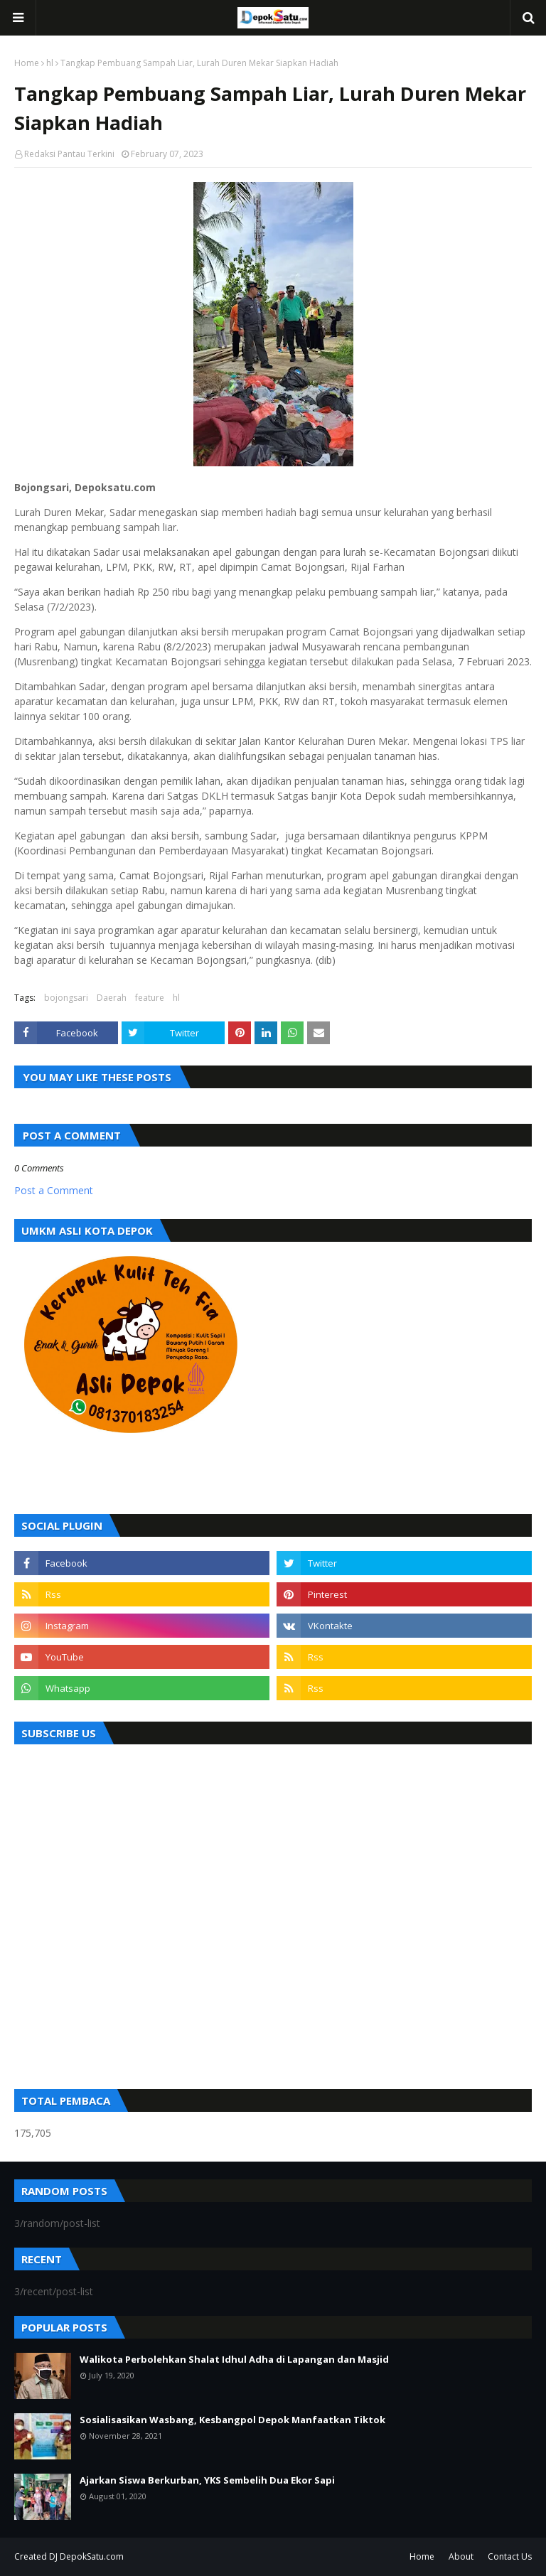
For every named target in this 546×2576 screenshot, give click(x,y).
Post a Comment (53, 1190)
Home (26, 63)
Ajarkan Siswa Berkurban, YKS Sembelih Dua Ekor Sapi (207, 2480)
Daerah (112, 998)
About (461, 2556)
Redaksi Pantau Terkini (69, 154)
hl (49, 63)
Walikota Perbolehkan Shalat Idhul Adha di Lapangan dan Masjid (234, 2359)
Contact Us (510, 2556)
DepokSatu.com (92, 2556)
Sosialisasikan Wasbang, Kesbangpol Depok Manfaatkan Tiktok (232, 2419)
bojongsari (66, 998)
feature (149, 998)
